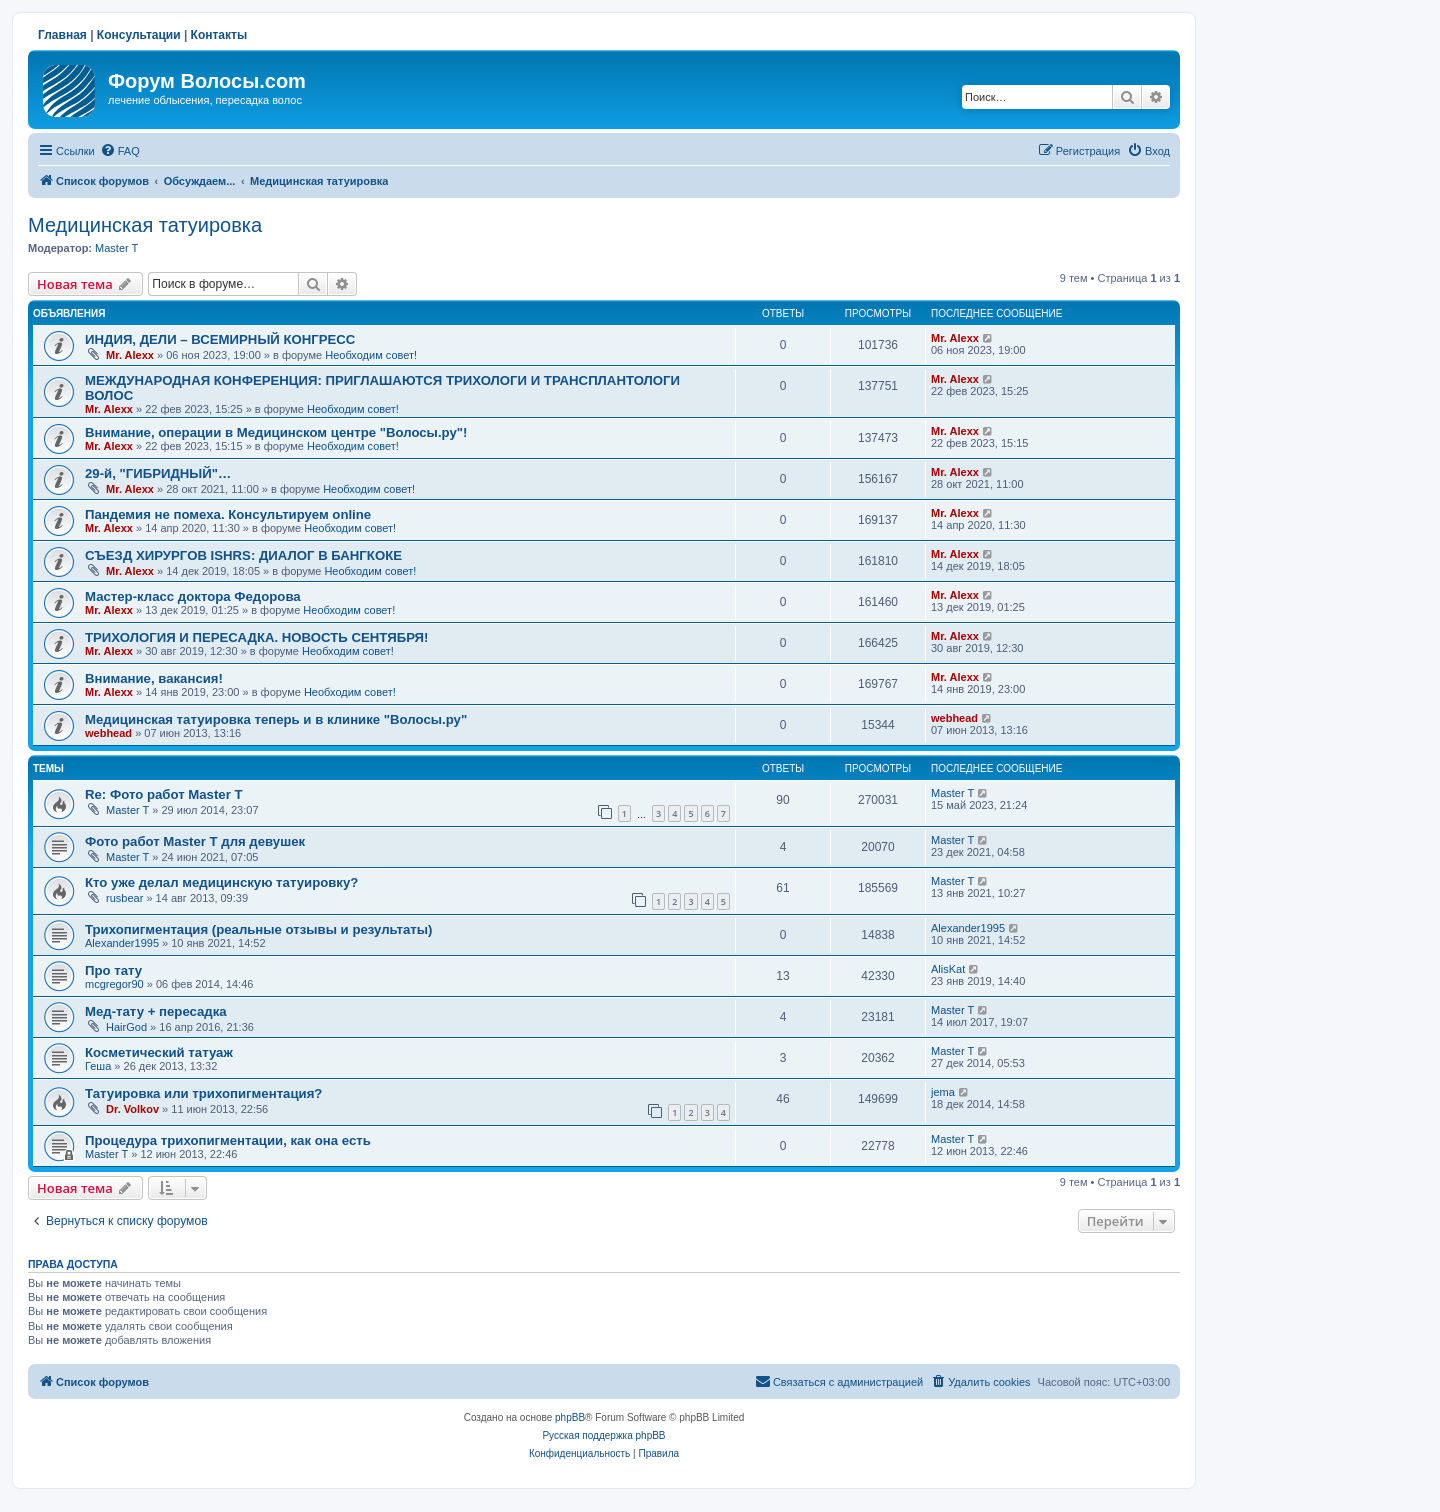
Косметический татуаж (159, 1052)
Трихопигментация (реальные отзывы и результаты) (258, 929)
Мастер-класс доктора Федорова (193, 596)
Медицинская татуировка (145, 225)
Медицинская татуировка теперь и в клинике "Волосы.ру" (276, 719)
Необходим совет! (371, 355)
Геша (98, 1066)
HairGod (126, 1027)
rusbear (124, 898)
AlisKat (948, 969)
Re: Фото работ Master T (164, 794)
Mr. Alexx (130, 355)
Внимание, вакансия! (154, 678)
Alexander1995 (122, 943)
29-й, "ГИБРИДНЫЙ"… (158, 473)
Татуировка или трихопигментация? (203, 1093)
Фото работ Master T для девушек (195, 841)
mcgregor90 (114, 984)
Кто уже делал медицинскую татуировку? (221, 882)
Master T (116, 248)
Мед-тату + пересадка (156, 1011)
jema (943, 1092)
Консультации (139, 35)
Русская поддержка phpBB (603, 1435)
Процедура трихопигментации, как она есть (228, 1140)
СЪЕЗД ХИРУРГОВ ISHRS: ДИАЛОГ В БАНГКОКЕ (243, 555)
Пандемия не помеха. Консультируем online (228, 514)
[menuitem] (120, 151)
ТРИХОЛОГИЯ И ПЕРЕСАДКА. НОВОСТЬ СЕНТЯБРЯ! (256, 637)
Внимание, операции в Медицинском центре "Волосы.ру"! (276, 432)
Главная (62, 35)
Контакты (219, 35)
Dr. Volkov (132, 1109)
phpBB (570, 1417)
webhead (108, 733)
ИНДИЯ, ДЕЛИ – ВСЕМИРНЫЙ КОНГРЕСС (220, 339)
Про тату (113, 970)
